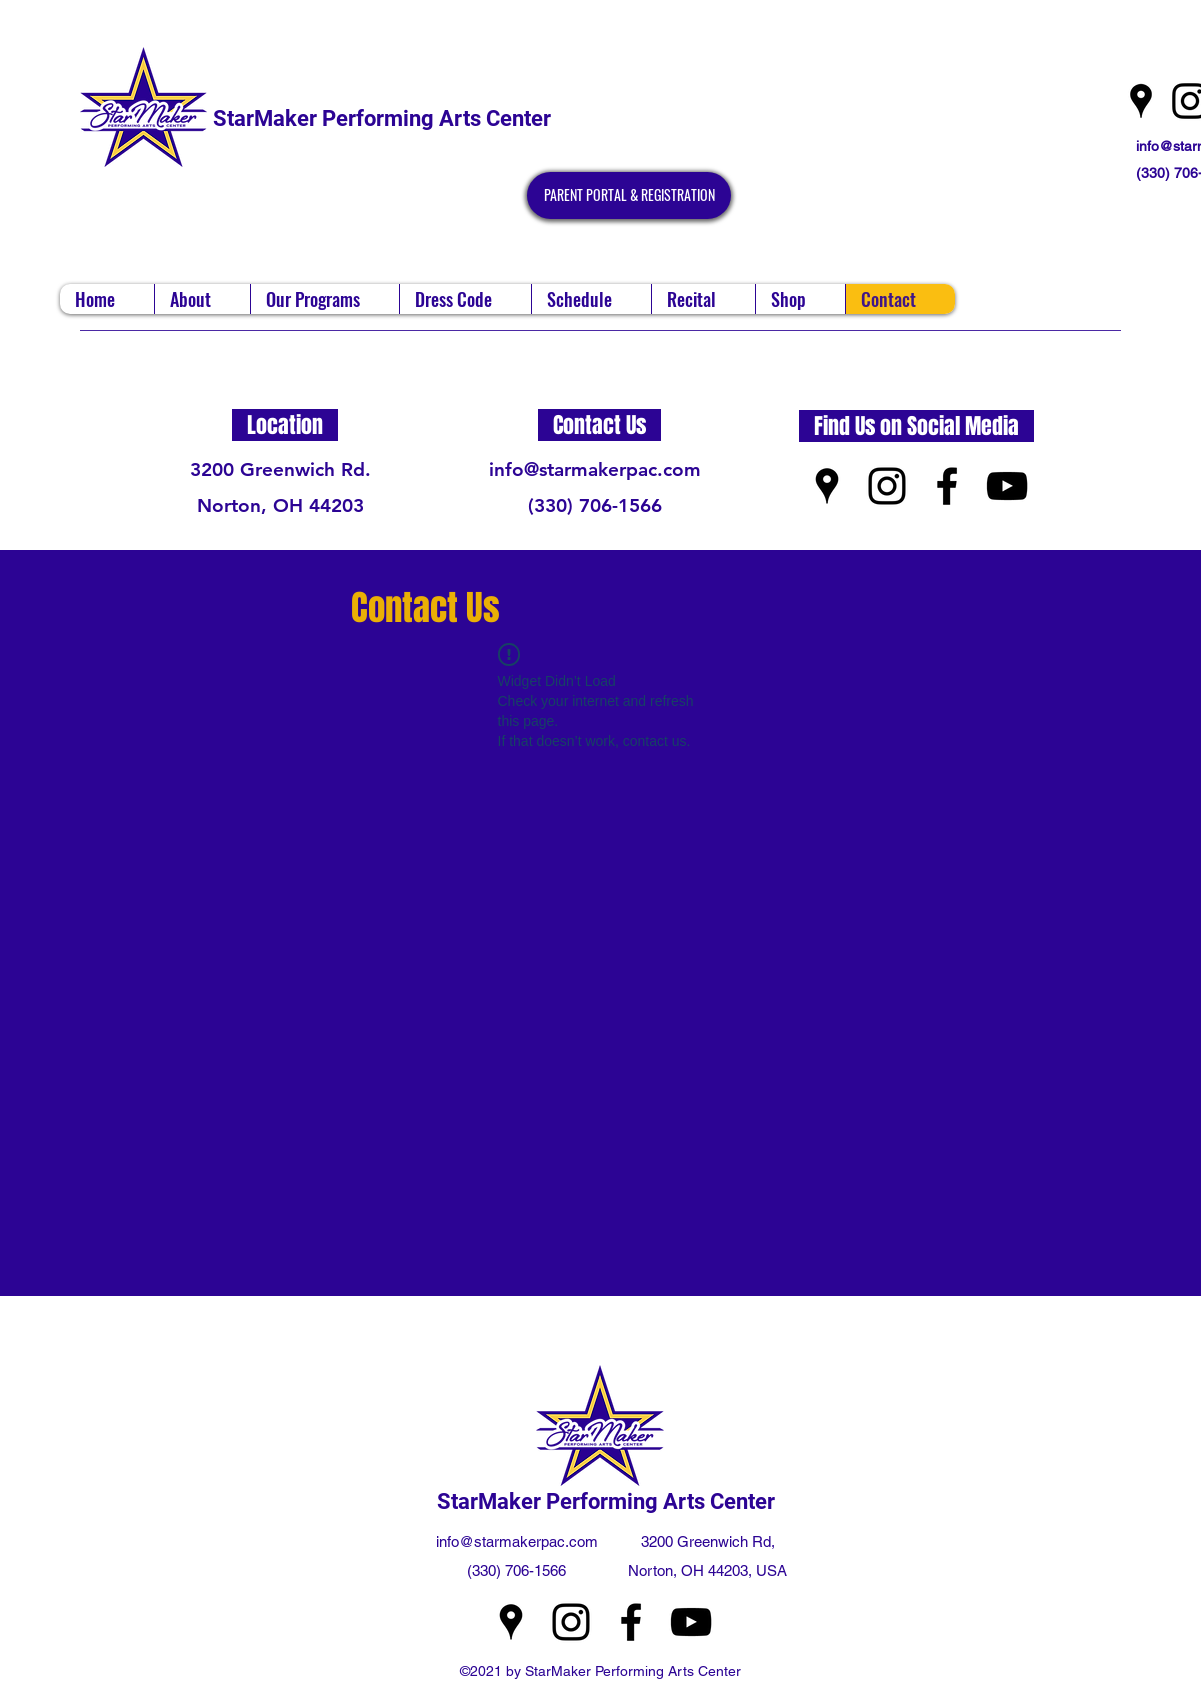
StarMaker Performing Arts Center (382, 118)
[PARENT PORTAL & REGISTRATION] (629, 195)
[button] (202, 299)
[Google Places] (1141, 101)
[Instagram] (887, 486)
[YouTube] (1007, 486)
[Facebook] (947, 486)
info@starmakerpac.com (595, 469)
